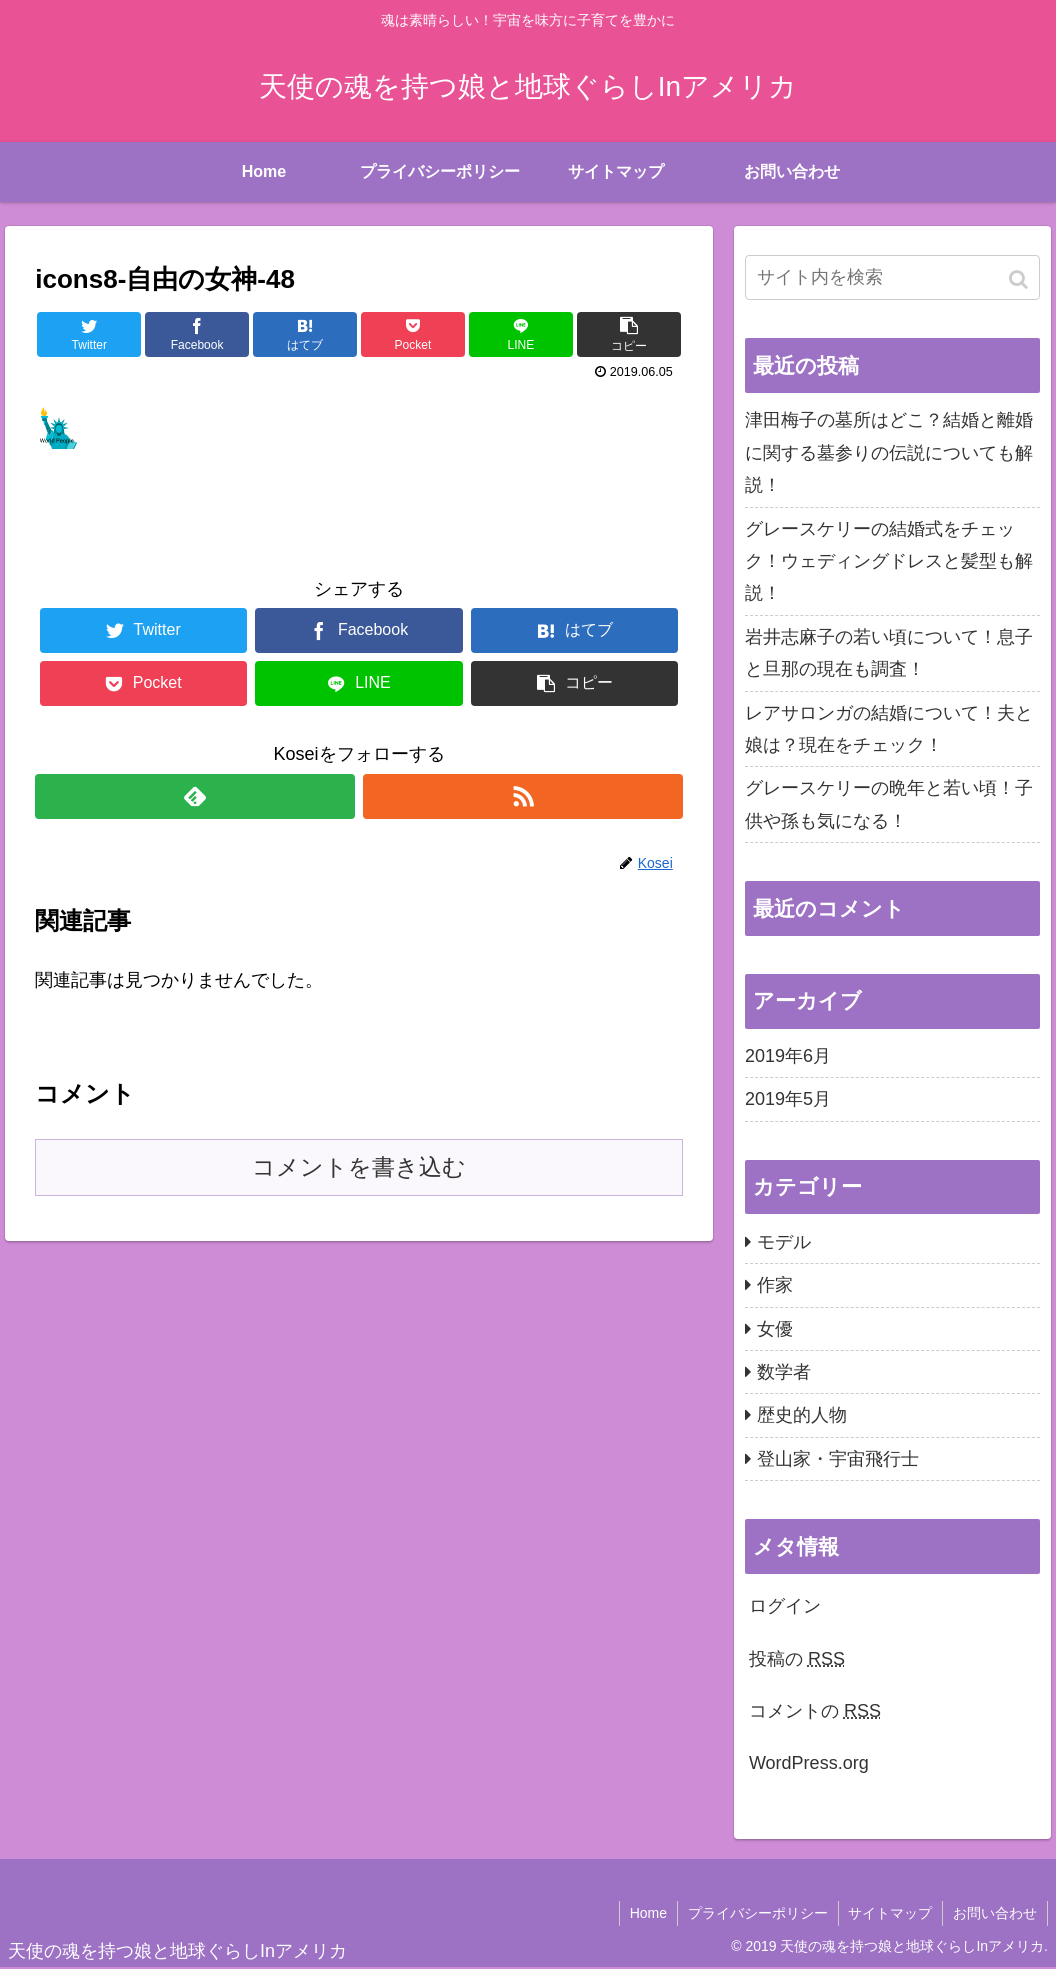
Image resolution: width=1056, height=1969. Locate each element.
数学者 (784, 1372)
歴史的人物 (802, 1415)
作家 (775, 1285)
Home (647, 1913)
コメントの (815, 1711)
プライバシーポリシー (757, 1913)
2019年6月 (788, 1056)
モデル (784, 1242)
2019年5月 (788, 1099)
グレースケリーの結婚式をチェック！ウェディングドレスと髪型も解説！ (889, 561)
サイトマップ (890, 1913)
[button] (1020, 279)
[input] (892, 277)
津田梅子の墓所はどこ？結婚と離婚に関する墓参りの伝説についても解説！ (889, 452)
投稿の (797, 1659)
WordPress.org (809, 1763)
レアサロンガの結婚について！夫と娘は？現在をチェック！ (889, 729)
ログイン (785, 1606)
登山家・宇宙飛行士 (838, 1459)
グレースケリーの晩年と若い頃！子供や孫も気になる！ (889, 804)
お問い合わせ (995, 1913)
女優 (775, 1329)
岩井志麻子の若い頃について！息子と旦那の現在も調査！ (889, 653)
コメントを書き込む (359, 1167)
